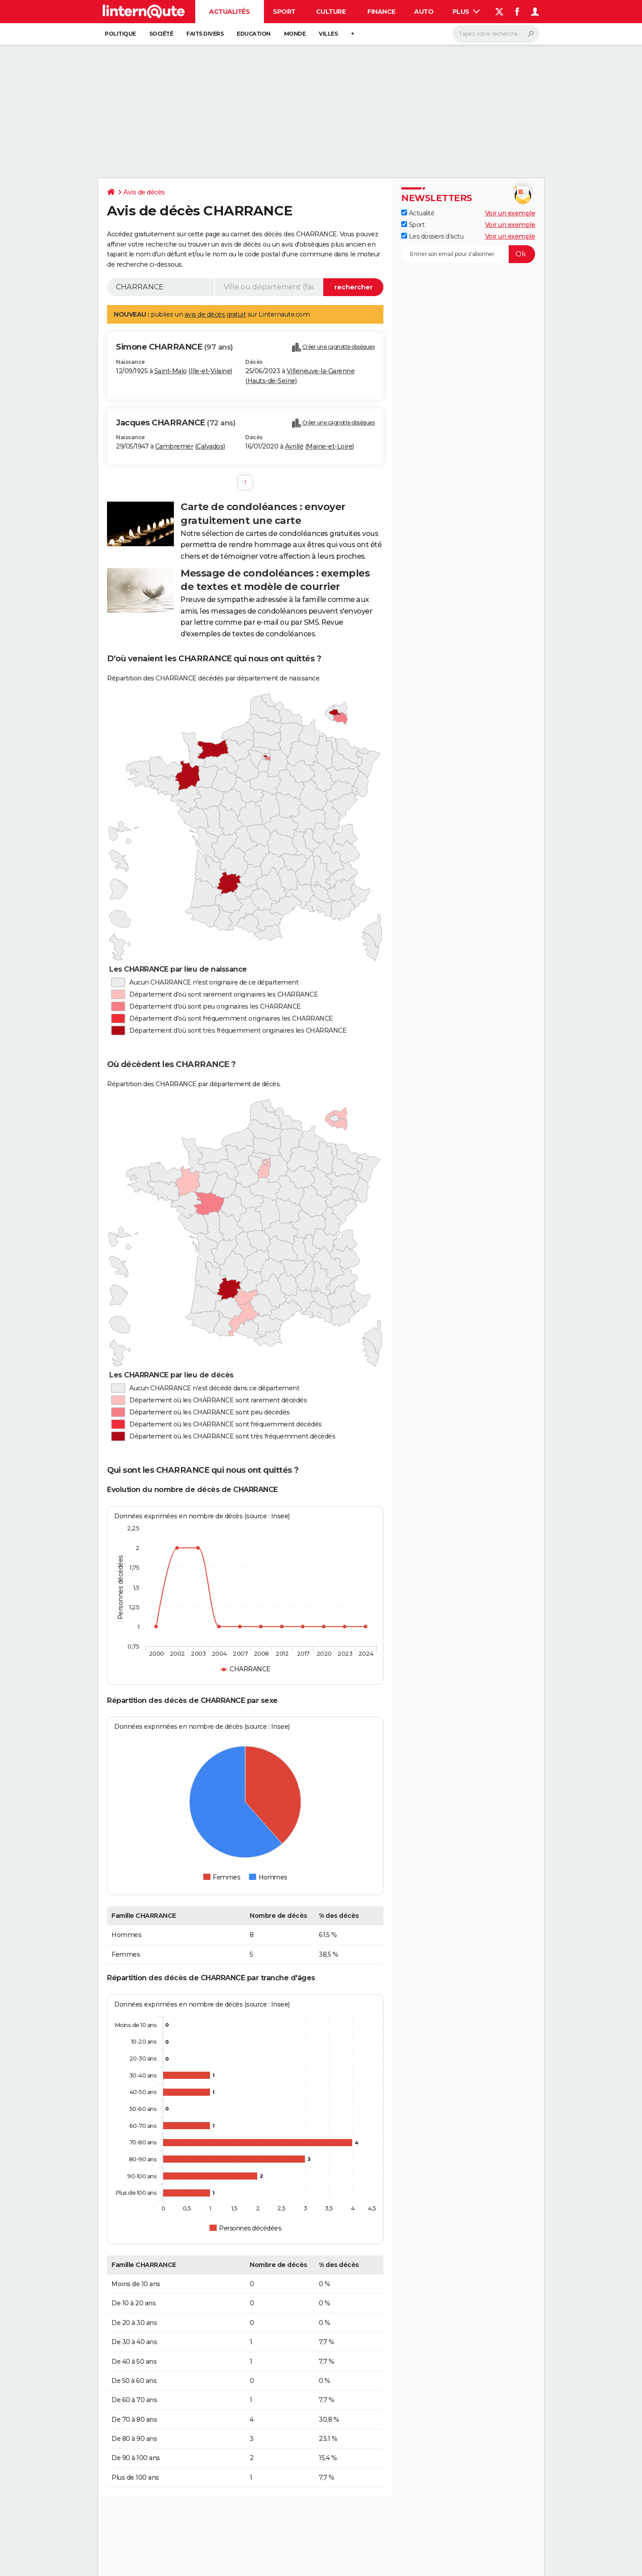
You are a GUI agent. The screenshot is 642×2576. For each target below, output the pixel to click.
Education (254, 33)
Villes (328, 33)
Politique (120, 33)
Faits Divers (204, 33)
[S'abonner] (468, 254)
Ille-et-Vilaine (210, 371)
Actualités (229, 12)
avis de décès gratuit (215, 314)
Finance (381, 12)
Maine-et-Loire (329, 446)
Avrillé (294, 446)
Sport (284, 12)
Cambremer (174, 446)
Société (161, 33)
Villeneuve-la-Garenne (321, 371)
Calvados (210, 446)
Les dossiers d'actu (432, 236)
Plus (466, 12)
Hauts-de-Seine (271, 381)
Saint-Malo (170, 371)
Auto (423, 12)
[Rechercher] (496, 34)
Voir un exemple (510, 213)
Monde (295, 33)
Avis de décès (144, 192)
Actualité (417, 213)
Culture (331, 12)
